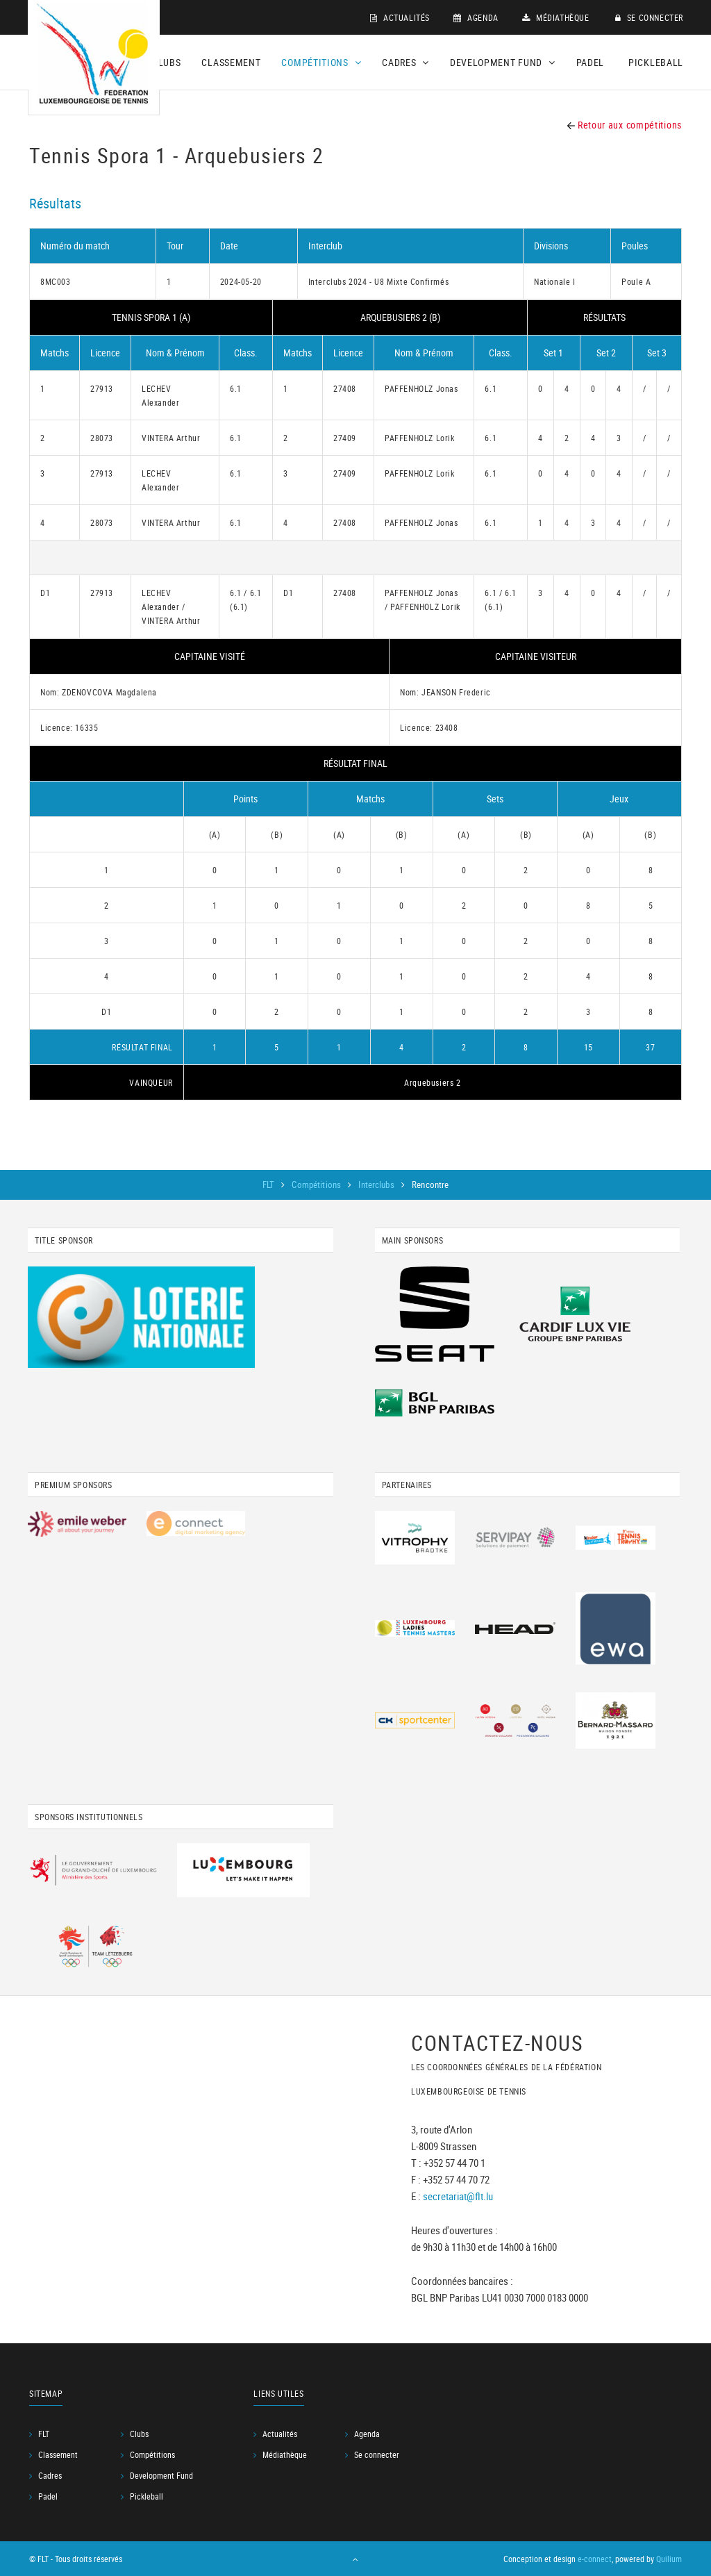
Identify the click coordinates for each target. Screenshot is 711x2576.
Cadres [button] (405, 62)
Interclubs (377, 1184)
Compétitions (317, 1184)
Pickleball (655, 62)
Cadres (50, 2475)
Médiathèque (555, 17)
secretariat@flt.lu (458, 2195)
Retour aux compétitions (624, 124)
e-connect (595, 2558)
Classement (230, 62)
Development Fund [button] (502, 62)
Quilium (669, 2558)
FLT (269, 1184)
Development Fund (161, 2475)
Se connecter (649, 17)
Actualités (400, 17)
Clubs (166, 62)
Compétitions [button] (321, 62)
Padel (590, 62)
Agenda (476, 17)
